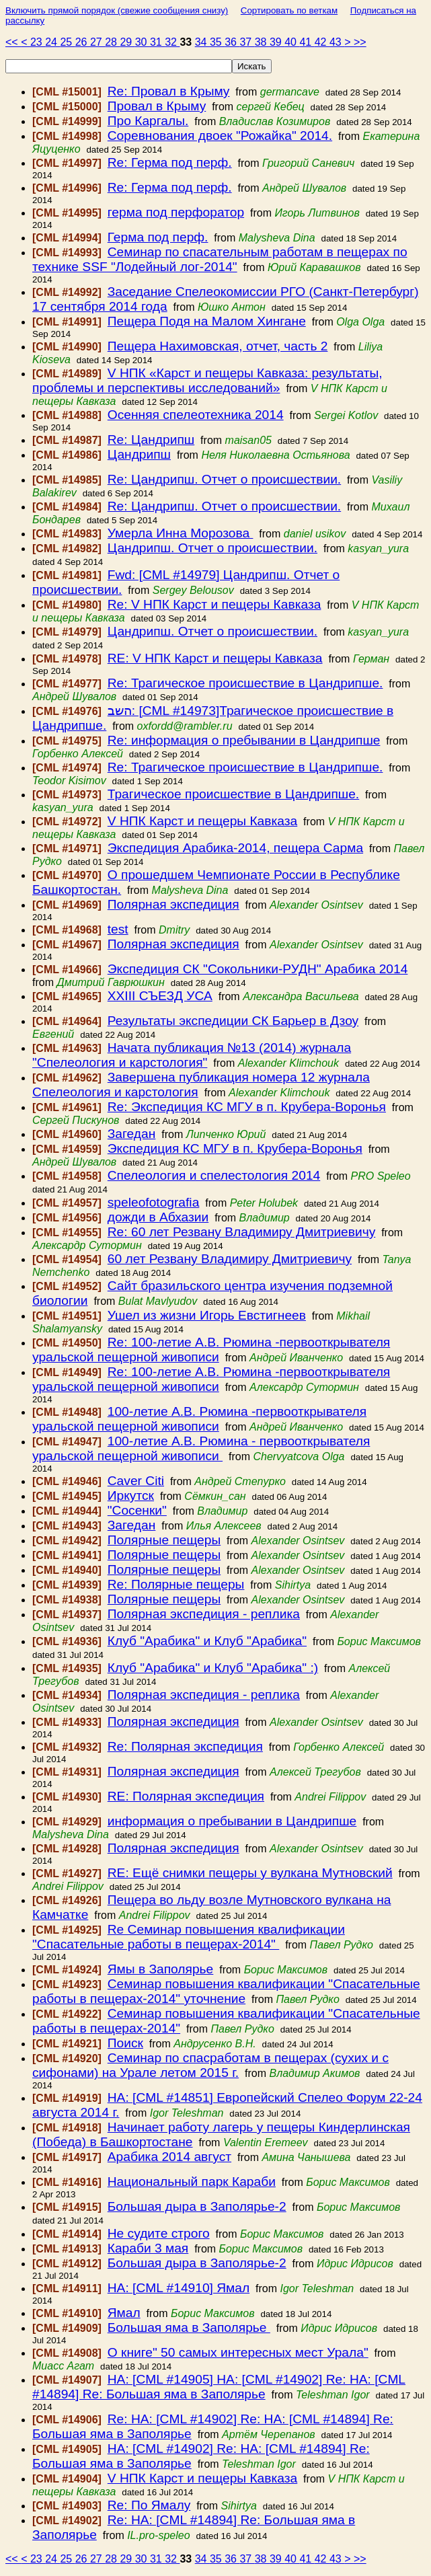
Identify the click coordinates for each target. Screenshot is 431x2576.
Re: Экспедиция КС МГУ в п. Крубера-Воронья (247, 1107)
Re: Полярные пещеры (176, 1584)
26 (82, 42)
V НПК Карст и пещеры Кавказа (202, 821)
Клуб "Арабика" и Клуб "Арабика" (207, 1641)
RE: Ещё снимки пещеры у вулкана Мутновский (250, 1873)
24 (52, 42)
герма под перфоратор (176, 212)
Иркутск (131, 1495)
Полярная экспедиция (173, 904)
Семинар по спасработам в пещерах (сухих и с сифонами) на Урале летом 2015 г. (210, 2065)
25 (67, 42)
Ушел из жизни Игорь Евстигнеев (207, 1315)
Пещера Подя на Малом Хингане (207, 321)
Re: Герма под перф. (170, 162)
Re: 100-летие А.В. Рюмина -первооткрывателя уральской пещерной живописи (211, 1349)
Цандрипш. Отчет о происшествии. (212, 548)
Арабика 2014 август (169, 2157)
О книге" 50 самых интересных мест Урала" (238, 2352)
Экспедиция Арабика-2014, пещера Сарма (235, 848)
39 (277, 42)
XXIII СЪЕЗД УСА (160, 996)
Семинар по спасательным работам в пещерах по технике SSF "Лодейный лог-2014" (219, 259)
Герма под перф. (158, 237)
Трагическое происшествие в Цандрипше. (233, 794)
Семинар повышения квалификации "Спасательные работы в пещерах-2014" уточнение (226, 1991)
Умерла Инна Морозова (180, 533)
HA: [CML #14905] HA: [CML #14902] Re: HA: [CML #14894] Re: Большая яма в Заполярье (218, 2386)
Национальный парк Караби (192, 2181)
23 (37, 42)
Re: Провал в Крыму (169, 91)
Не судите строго (159, 2233)
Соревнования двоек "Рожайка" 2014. (220, 135)
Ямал (124, 2313)
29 (127, 42)
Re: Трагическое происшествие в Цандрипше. (245, 683)
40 (291, 42)
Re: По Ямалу (149, 2505)
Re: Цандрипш (151, 439)
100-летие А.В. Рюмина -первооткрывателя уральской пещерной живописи (199, 1418)
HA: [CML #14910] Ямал (178, 2288)
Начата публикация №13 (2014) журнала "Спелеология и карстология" (191, 1054)
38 (262, 42)
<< (13, 42)
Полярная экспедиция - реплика (204, 1614)
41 (306, 42)
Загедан (132, 1134)
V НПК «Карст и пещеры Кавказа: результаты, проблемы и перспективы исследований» (207, 380)
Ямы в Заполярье (161, 1969)
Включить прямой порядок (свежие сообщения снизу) (116, 10)
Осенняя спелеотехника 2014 (196, 415)
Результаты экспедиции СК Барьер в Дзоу (233, 1021)
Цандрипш (139, 454)
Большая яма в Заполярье (189, 2327)
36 (232, 42)
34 (202, 42)
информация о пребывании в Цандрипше (232, 1821)
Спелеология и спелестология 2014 (214, 1175)
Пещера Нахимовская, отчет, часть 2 (218, 346)
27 (97, 42)
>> (360, 42)
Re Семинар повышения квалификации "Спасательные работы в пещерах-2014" (188, 1936)
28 (112, 42)
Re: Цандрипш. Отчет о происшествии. (224, 479)
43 (336, 42)
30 (142, 42)
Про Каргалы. (148, 121)
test (118, 929)
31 (157, 42)
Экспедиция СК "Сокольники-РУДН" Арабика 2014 (258, 969)
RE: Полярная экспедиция (186, 1796)
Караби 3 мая (148, 2248)
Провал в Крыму (157, 106)
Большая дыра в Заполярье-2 (197, 2206)
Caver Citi (136, 1481)
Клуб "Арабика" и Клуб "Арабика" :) (213, 1668)
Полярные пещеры (164, 1540)
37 (246, 42)
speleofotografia (154, 1202)
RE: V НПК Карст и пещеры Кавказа (215, 658)
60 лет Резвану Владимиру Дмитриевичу (230, 1259)
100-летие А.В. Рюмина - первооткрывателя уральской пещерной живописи (201, 1448)
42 (322, 42)
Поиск (125, 2043)
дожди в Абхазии (158, 1217)
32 (172, 42)
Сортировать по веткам (289, 10)
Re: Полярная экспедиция (185, 1746)
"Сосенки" (137, 1510)
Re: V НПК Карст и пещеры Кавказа (214, 604)
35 (217, 42)
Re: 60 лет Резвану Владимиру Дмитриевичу (242, 1232)
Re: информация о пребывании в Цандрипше (244, 740)
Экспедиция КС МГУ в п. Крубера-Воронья (235, 1148)
